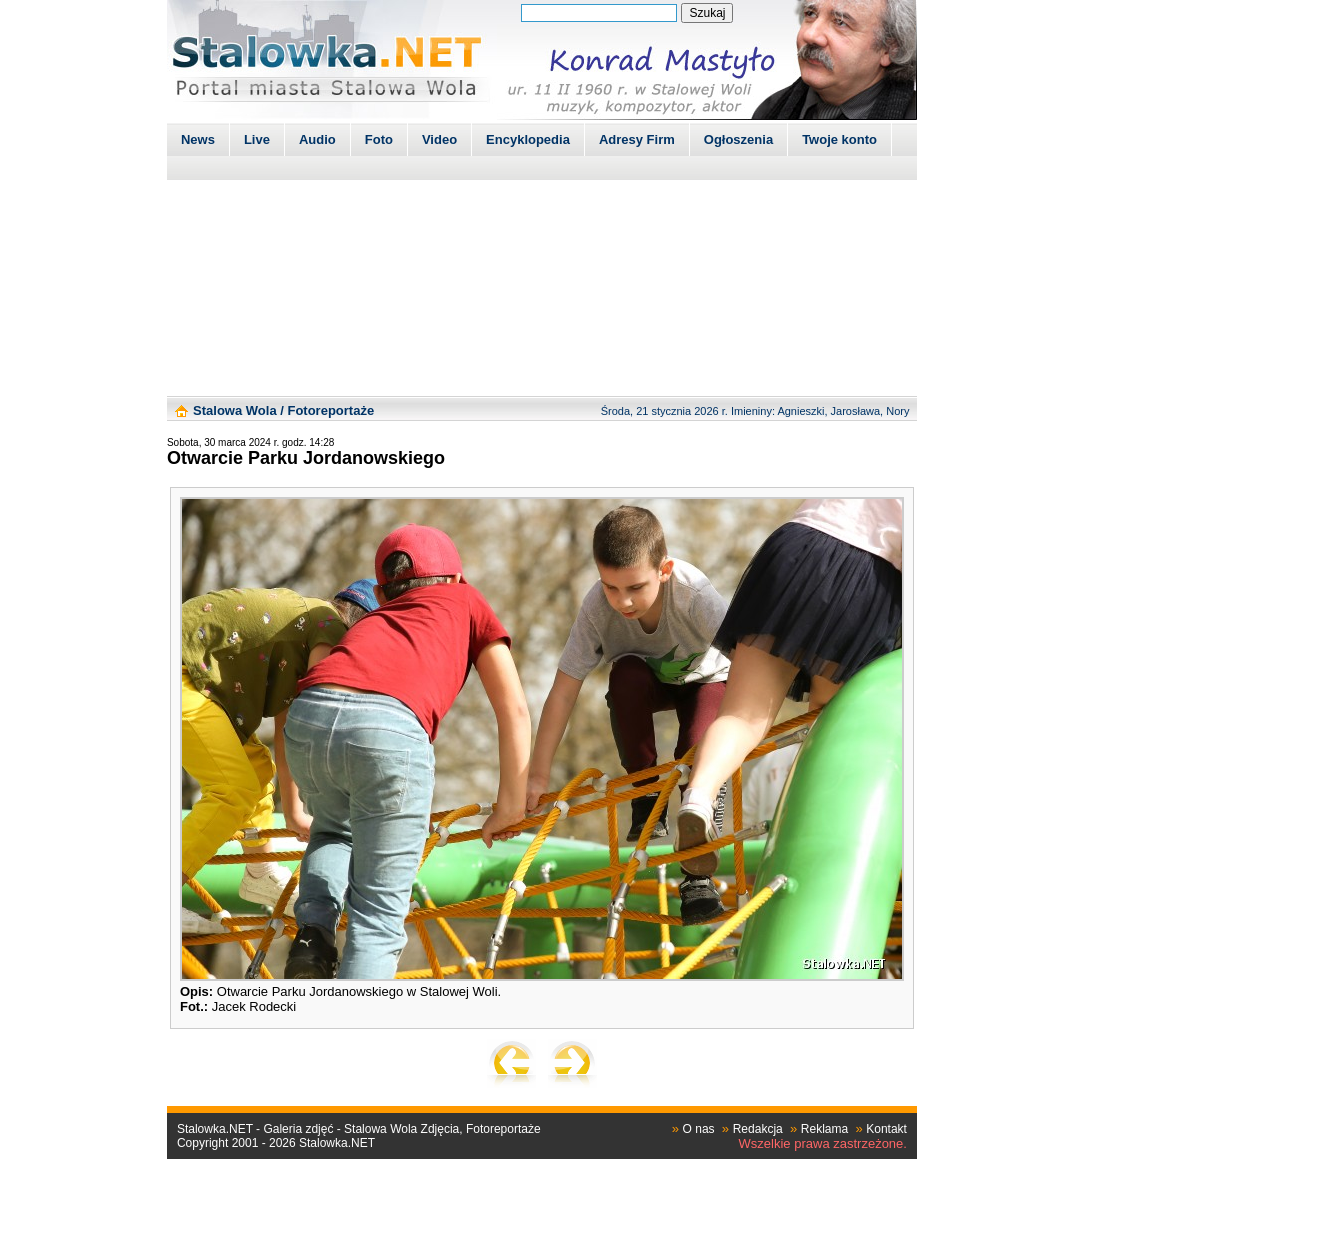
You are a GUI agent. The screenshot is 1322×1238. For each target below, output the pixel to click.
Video (439, 139)
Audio (317, 139)
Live (257, 139)
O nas (699, 1129)
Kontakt (886, 1129)
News (198, 139)
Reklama (824, 1129)
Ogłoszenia (738, 139)
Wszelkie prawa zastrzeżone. (823, 1143)
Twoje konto (839, 139)
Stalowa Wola (235, 410)
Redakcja (758, 1129)
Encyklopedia (528, 139)
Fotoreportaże (330, 410)
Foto (379, 139)
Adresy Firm (637, 139)
